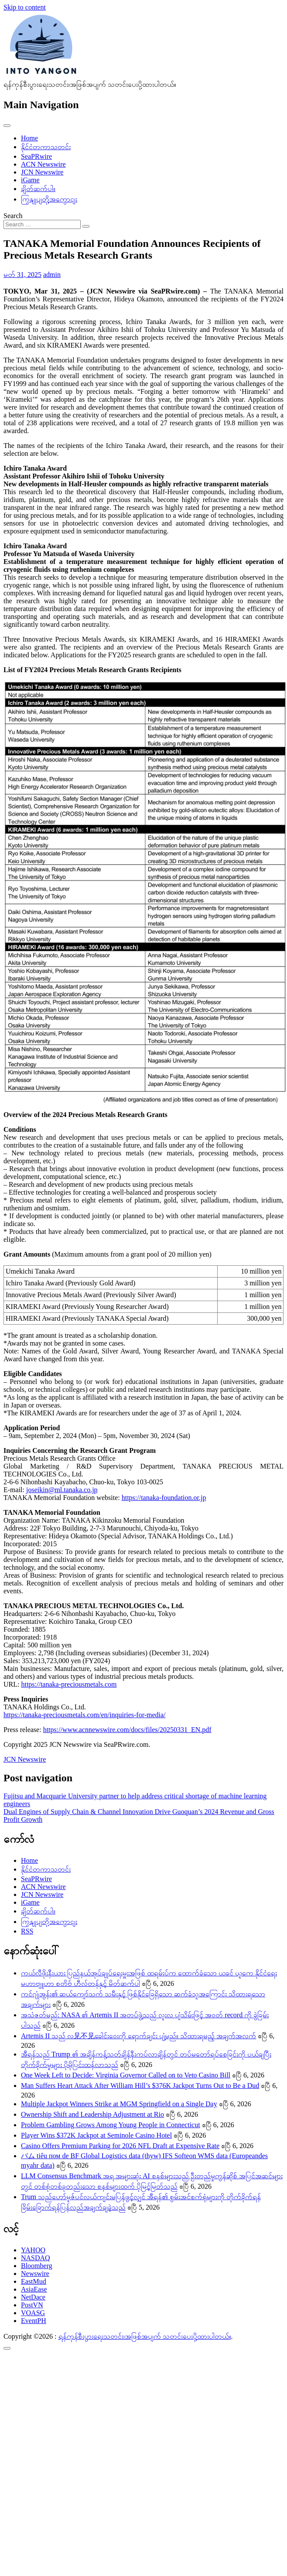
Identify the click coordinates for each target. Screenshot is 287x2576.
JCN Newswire (42, 172)
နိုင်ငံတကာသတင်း (46, 146)
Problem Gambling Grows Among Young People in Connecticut (110, 2124)
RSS (27, 1931)
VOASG (33, 2312)
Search (13, 215)
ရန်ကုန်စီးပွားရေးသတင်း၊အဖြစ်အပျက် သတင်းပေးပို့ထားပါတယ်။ (144, 2336)
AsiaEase (34, 2289)
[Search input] (42, 224)
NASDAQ (35, 2258)
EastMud (33, 2281)
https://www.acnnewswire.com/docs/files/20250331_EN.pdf (127, 1729)
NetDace (33, 2297)
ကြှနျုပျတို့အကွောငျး (49, 199)
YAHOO (33, 2250)
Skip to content (24, 7)
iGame (30, 180)
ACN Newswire (43, 164)
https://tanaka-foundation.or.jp (164, 1497)
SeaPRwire (36, 156)
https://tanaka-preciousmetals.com (68, 1684)
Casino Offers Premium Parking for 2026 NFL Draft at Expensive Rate (120, 2145)
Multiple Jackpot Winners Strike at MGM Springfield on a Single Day (119, 2104)
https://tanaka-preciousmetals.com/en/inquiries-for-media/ (84, 1714)
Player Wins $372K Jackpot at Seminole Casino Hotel (96, 2135)
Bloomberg (36, 2265)
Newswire (35, 2273)
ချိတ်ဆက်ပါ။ (38, 188)
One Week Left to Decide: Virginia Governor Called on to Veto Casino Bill (125, 2075)
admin (52, 274)
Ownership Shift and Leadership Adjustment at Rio (92, 2114)
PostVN (32, 2305)
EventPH (33, 2320)
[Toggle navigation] (6, 125)
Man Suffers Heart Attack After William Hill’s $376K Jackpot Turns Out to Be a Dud (140, 2085)
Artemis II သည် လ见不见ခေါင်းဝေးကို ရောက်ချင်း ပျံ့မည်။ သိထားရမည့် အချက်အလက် (138, 2036)
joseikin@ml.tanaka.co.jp (62, 1489)
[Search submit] (85, 226)
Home (29, 138)
